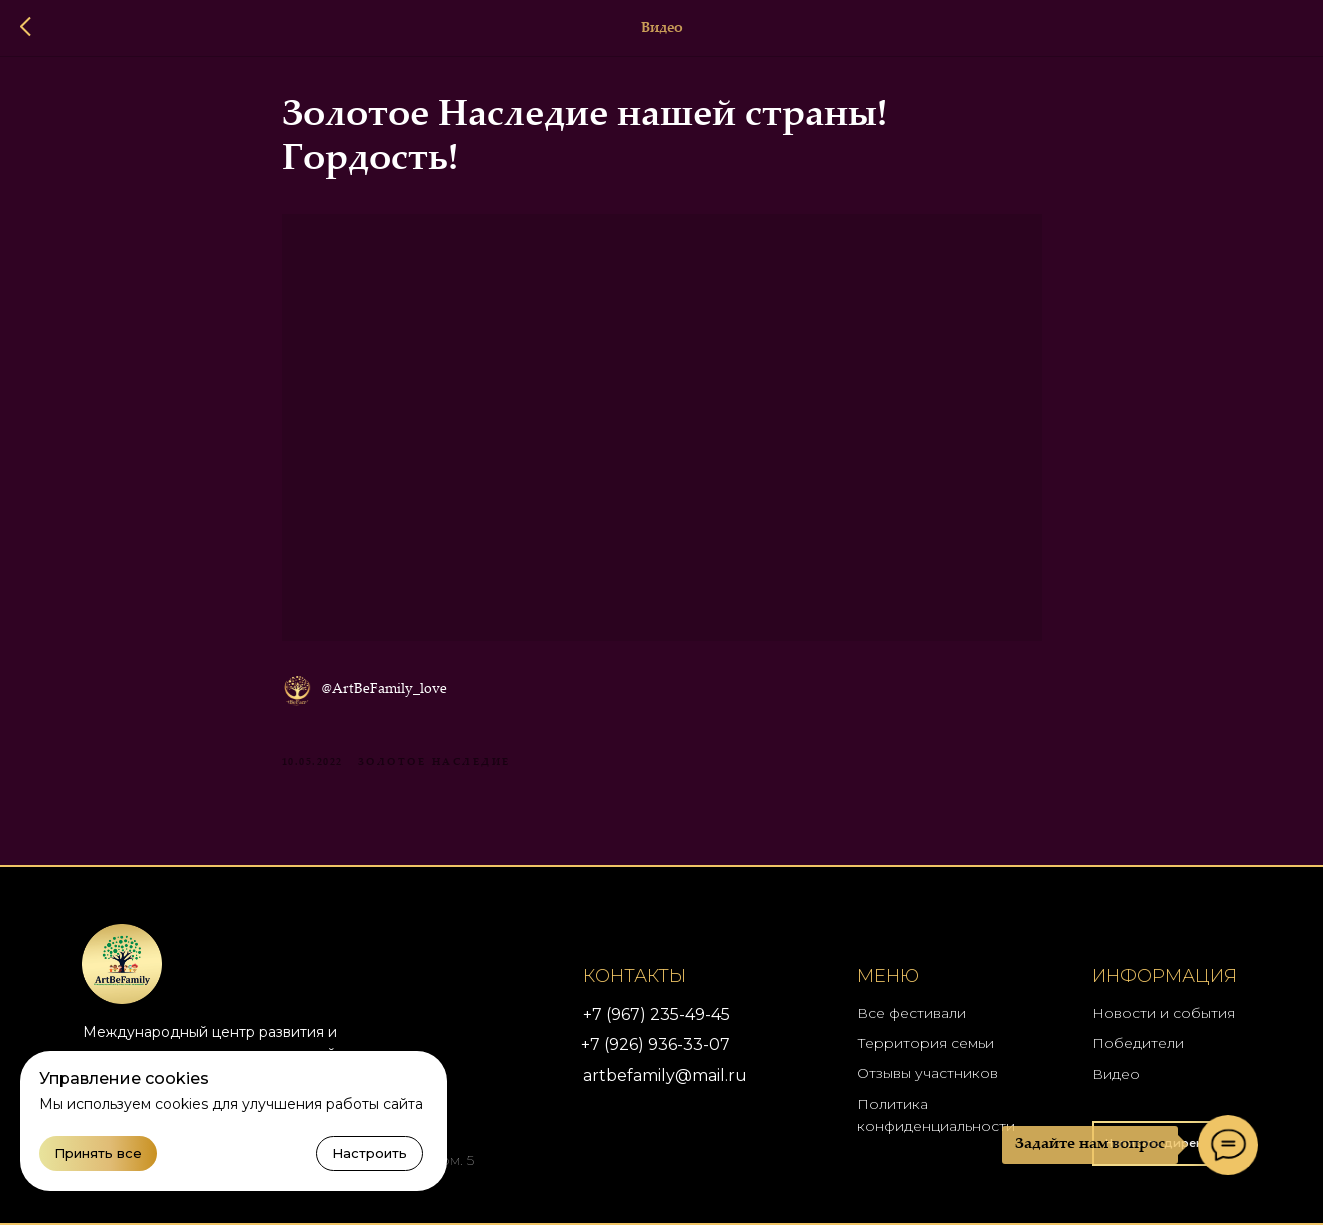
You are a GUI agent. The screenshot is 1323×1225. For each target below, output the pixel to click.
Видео (1116, 1074)
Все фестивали (911, 1013)
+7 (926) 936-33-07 (655, 1044)
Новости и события (1163, 1013)
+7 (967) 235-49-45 (656, 1014)
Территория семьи (925, 1043)
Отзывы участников (927, 1073)
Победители (1138, 1043)
